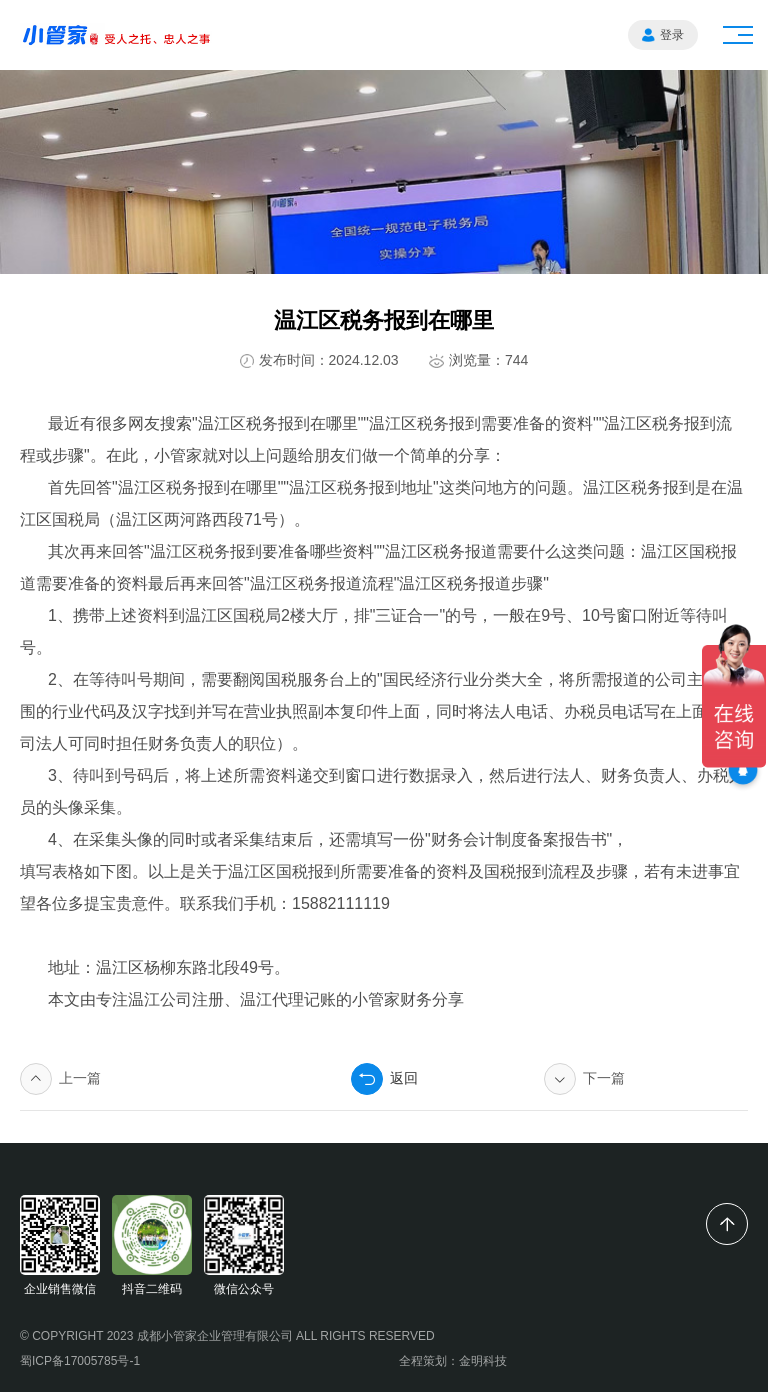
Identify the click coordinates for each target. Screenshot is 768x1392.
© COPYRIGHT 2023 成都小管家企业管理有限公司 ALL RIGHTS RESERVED (227, 1336)
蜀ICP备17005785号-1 (80, 1361)
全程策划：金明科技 (453, 1361)
